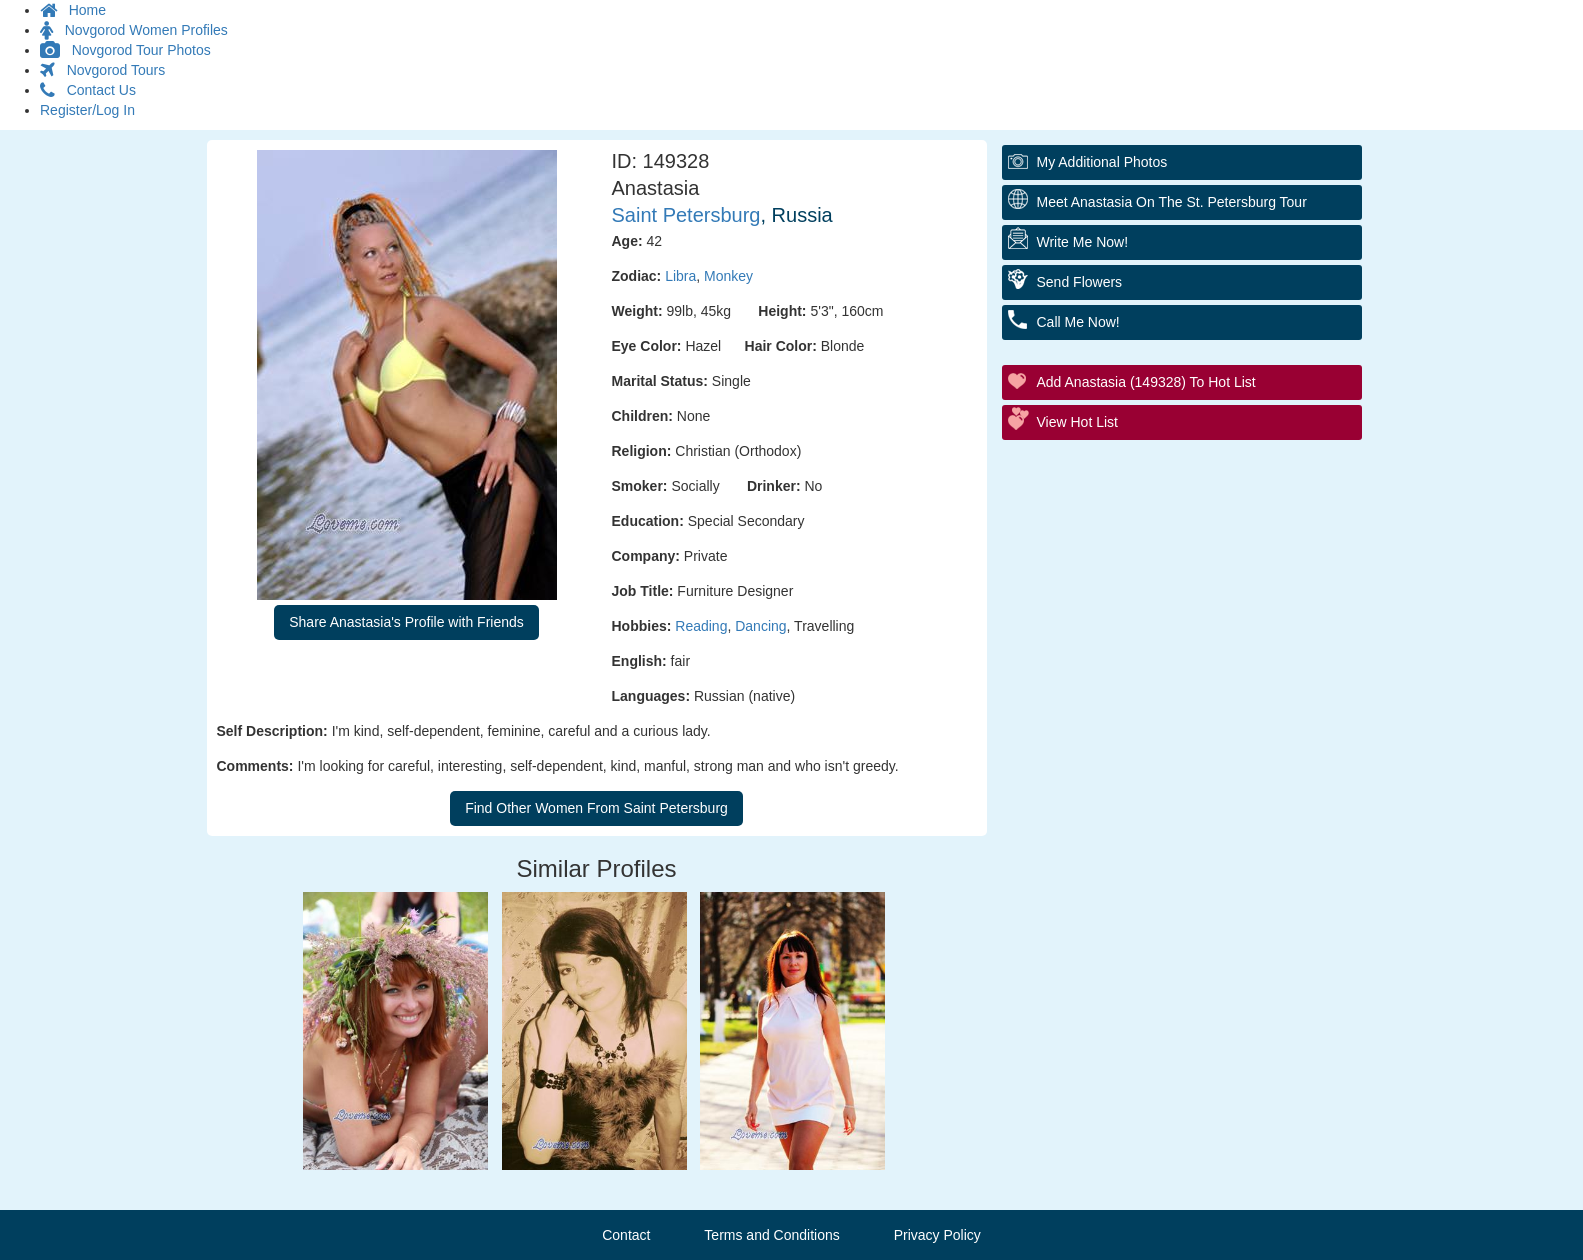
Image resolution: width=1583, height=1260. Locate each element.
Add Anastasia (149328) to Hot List (1146, 382)
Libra (680, 276)
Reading (701, 626)
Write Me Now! (1083, 242)
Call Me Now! (1078, 322)
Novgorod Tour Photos (125, 50)
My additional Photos (1102, 162)
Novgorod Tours (102, 70)
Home (73, 10)
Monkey (728, 276)
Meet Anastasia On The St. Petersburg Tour (1172, 202)
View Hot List (1077, 422)
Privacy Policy (937, 1235)
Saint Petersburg (686, 215)
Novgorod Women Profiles (134, 30)
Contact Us (88, 90)
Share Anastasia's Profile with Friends (406, 622)
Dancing (760, 626)
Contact (626, 1235)
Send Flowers (1080, 282)
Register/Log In (87, 110)
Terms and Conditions (771, 1235)
